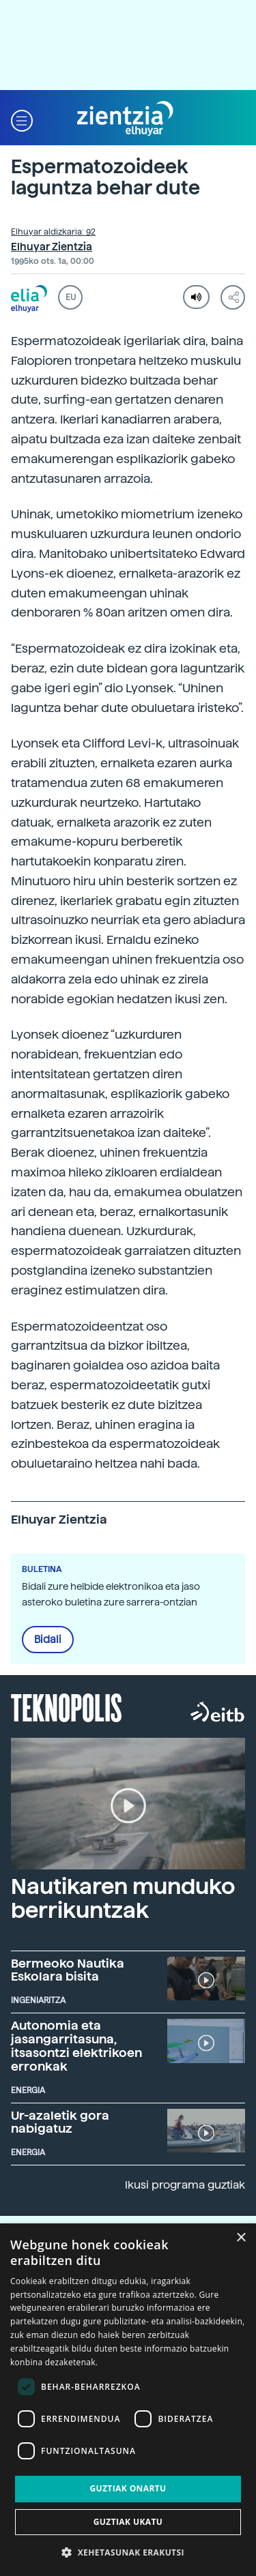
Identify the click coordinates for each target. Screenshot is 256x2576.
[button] (22, 119)
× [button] (241, 2238)
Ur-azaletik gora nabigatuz (60, 2122)
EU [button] (71, 297)
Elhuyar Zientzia (51, 247)
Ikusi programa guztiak (185, 2184)
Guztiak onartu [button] (127, 2488)
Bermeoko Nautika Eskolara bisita (67, 1970)
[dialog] (128, 2399)
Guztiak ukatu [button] (128, 2522)
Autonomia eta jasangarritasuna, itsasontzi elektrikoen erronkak (76, 2045)
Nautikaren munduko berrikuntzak (123, 1898)
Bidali (47, 1639)
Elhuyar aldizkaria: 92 (53, 232)
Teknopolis (66, 1706)
